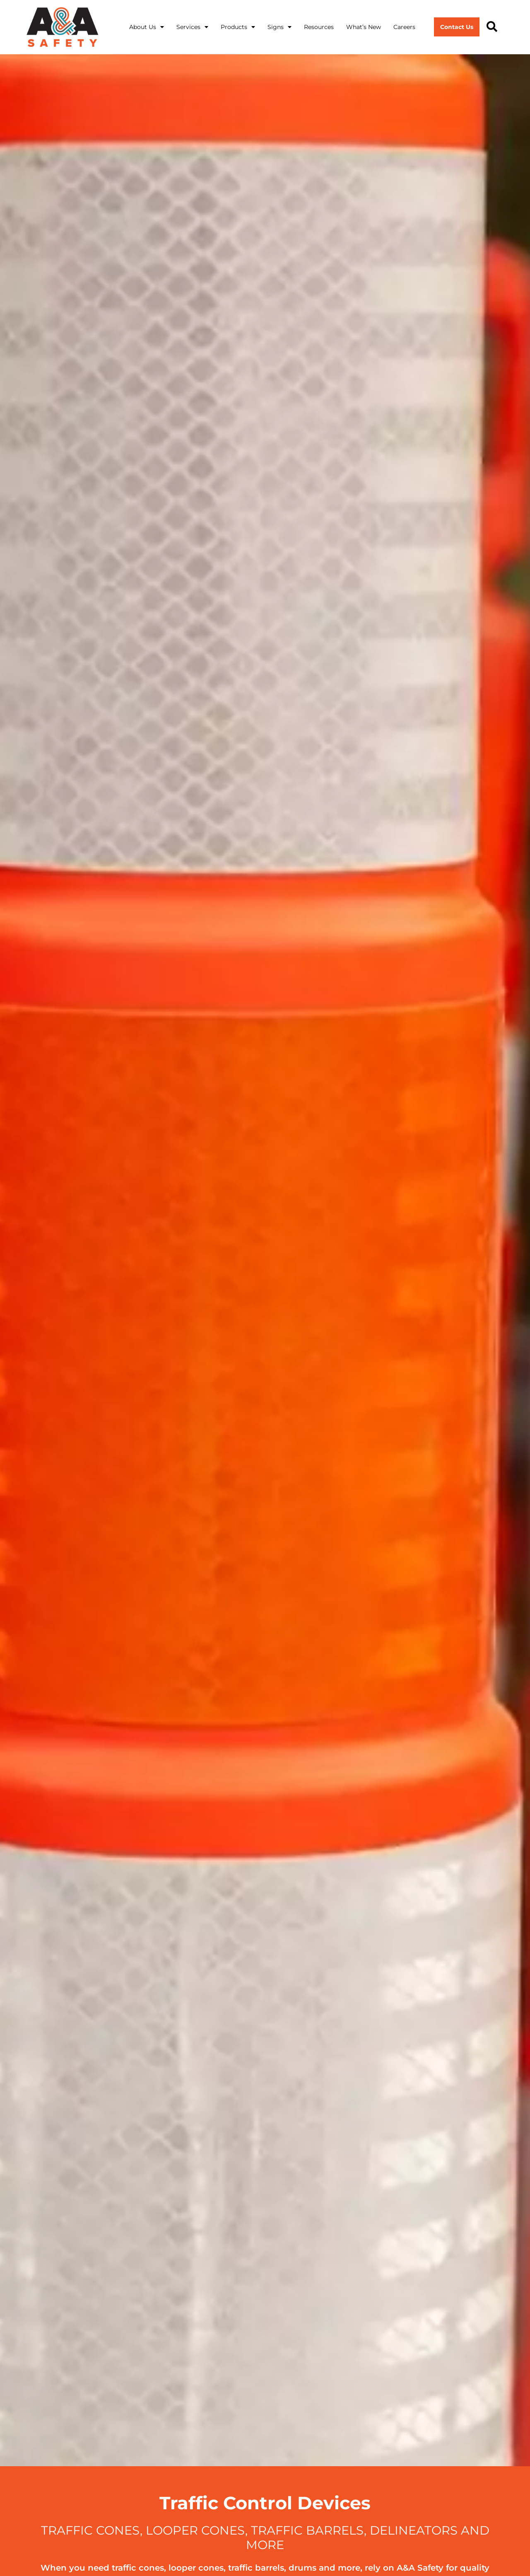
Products (238, 27)
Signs (279, 27)
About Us (146, 27)
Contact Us (456, 27)
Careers (404, 27)
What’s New (363, 27)
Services (192, 27)
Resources (319, 27)
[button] (491, 26)
